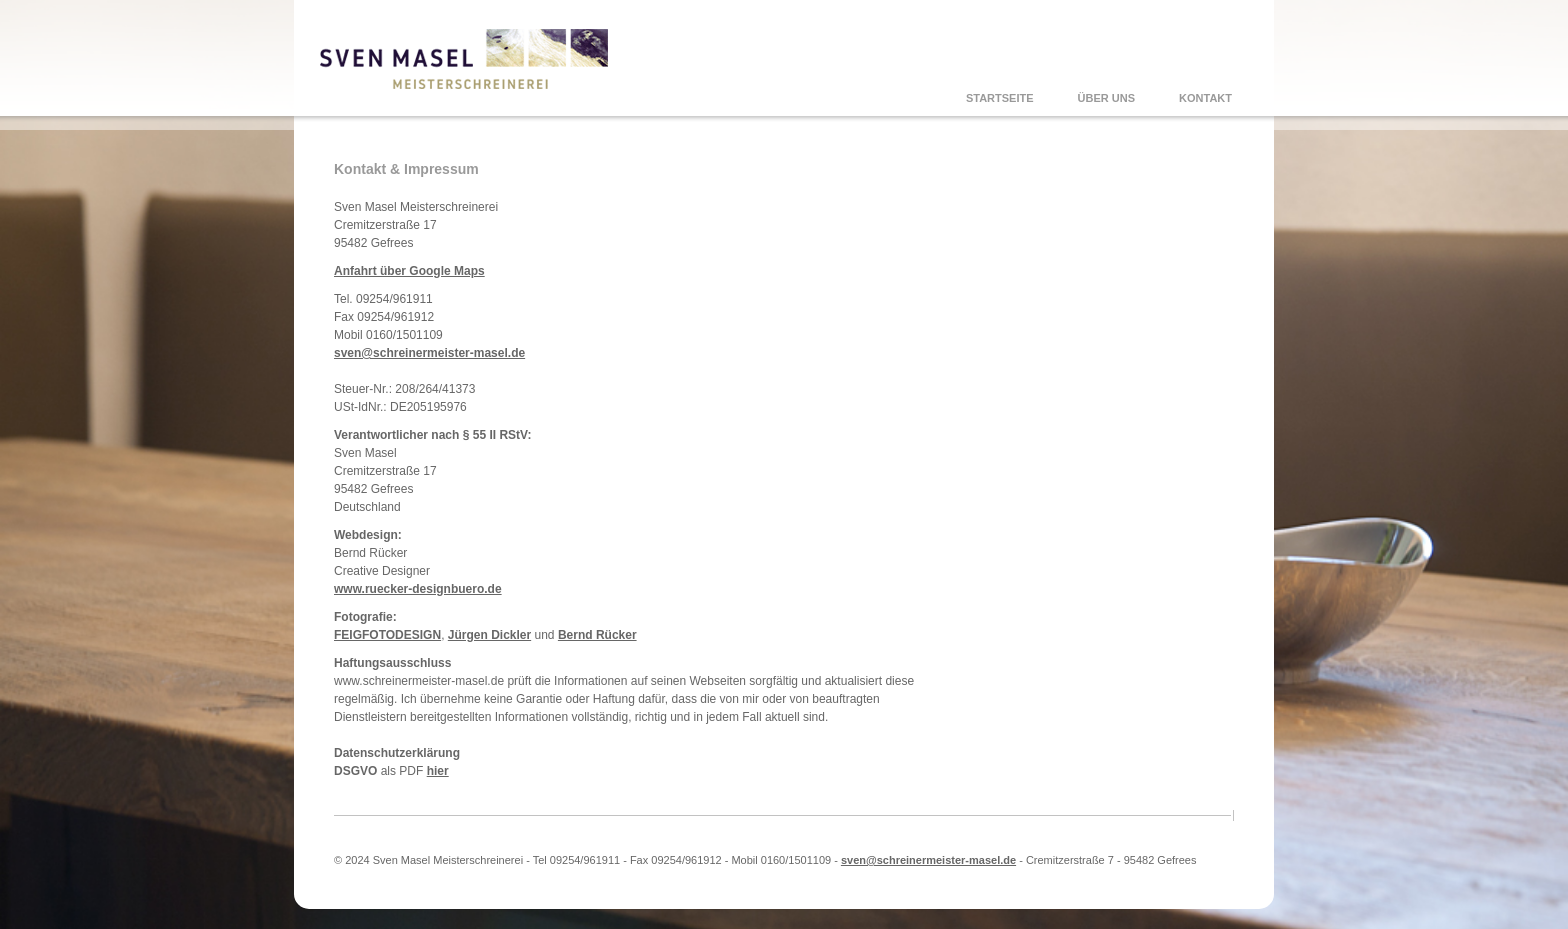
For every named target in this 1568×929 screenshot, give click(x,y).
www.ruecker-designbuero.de (418, 589)
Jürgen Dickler (489, 635)
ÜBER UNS (1106, 98)
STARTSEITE (1000, 98)
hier (438, 771)
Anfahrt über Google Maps (409, 271)
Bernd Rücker (597, 635)
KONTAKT (1205, 98)
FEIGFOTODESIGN (387, 635)
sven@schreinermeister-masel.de (429, 353)
